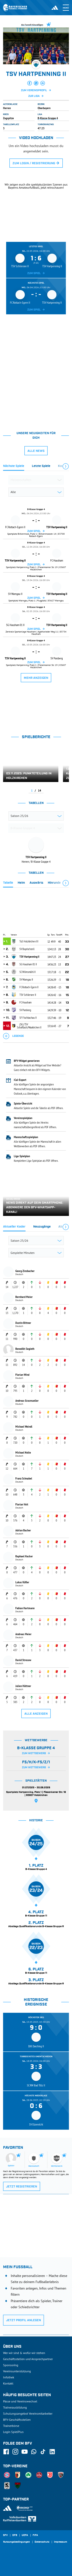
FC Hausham (25, 1002)
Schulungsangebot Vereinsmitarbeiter (27, 2413)
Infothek (8, 2377)
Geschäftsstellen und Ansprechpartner (28, 2359)
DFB (14, 2535)
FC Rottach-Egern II (28, 987)
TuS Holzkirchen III (28, 941)
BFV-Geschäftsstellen (17, 2420)
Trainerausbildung (15, 2407)
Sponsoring (10, 2365)
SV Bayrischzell (27, 949)
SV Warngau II (26, 979)
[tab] (13, 467)
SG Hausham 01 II (28, 964)
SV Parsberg (25, 1010)
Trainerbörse (11, 2426)
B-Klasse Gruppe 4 (48, 118)
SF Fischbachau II (28, 1017)
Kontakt (8, 2383)
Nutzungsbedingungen (16, 2542)
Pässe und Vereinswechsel (20, 2401)
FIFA (35, 2535)
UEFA (25, 2535)
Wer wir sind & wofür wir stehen (24, 2353)
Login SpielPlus (13, 2432)
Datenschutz (42, 2542)
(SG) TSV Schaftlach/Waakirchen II (29, 1025)
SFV (5, 2535)
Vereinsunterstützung (17, 2371)
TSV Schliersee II (27, 995)
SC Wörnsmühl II (27, 972)
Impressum (60, 2542)
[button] (29, 83)
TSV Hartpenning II (29, 956)
